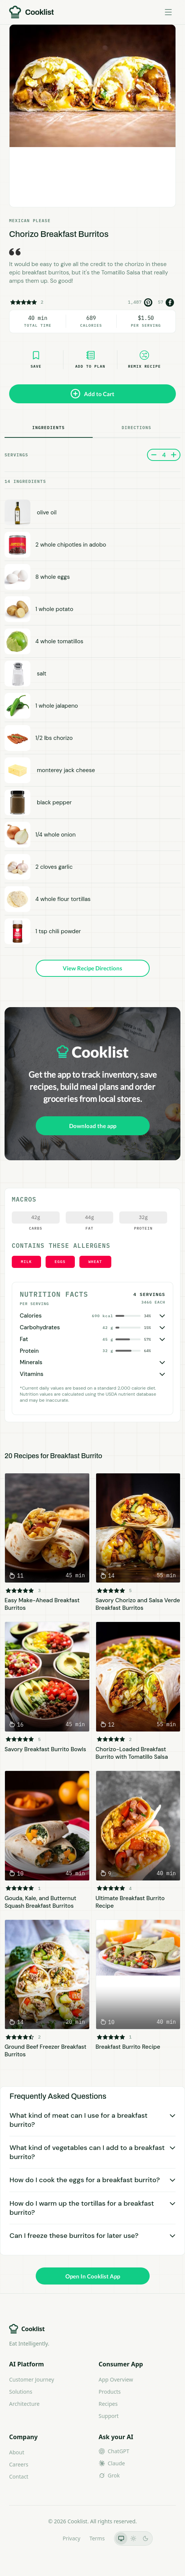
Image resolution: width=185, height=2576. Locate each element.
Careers (18, 2464)
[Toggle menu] (168, 12)
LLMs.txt (42, 2538)
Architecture (24, 2403)
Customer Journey (31, 2379)
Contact (18, 2476)
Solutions (20, 2391)
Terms (96, 2538)
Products (110, 2391)
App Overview (116, 2379)
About (16, 2452)
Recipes (108, 2403)
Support (109, 2415)
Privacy (72, 2538)
